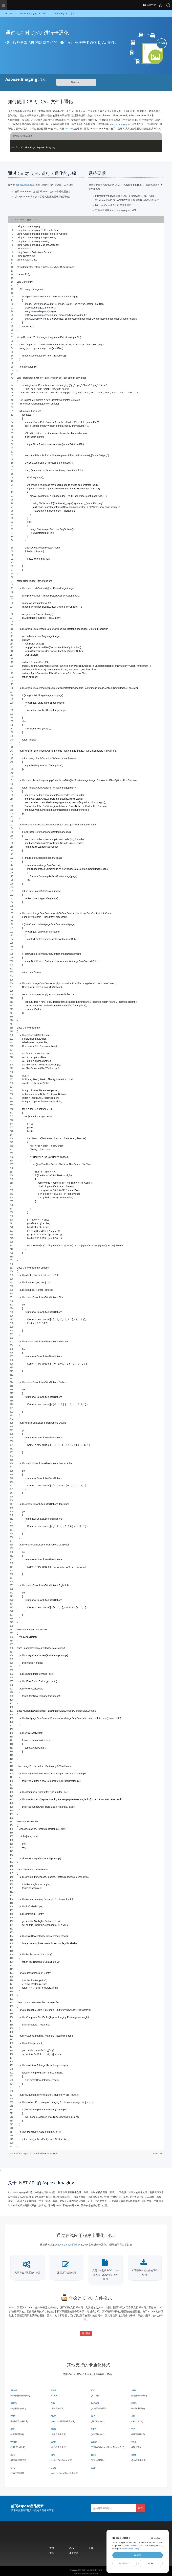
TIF (133, 2426)
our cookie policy (131, 2548)
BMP (53, 2388)
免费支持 (73, 2550)
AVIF (93, 2465)
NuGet (68, 128)
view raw (157, 2153)
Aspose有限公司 (78, 2568)
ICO (93, 2388)
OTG (12, 2465)
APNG (13, 2388)
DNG (134, 2401)
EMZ (53, 2414)
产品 (71, 2545)
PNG (53, 2426)
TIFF (93, 2426)
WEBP (13, 2439)
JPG (133, 2388)
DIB (53, 2401)
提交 (140, 2505)
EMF (12, 2414)
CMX (134, 2452)
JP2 (133, 2414)
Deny (150, 2563)
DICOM (95, 2401)
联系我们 (94, 2571)
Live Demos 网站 (67, 2244)
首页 (51, 2545)
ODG (53, 2465)
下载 (91, 2545)
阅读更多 (86, 2332)
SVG (12, 2452)
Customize (124, 2563)
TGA (133, 2439)
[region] (86, 1186)
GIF (93, 2414)
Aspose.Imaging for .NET (123, 124)
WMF (53, 2439)
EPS (53, 2452)
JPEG (13, 2401)
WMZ (94, 2439)
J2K (12, 2426)
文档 (51, 2550)
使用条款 (86, 2571)
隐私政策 (78, 2571)
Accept (137, 2555)
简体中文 (147, 5)
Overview (76, 82)
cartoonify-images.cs (21, 2153)
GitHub (54, 2153)
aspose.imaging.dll (25, 184)
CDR (93, 2452)
